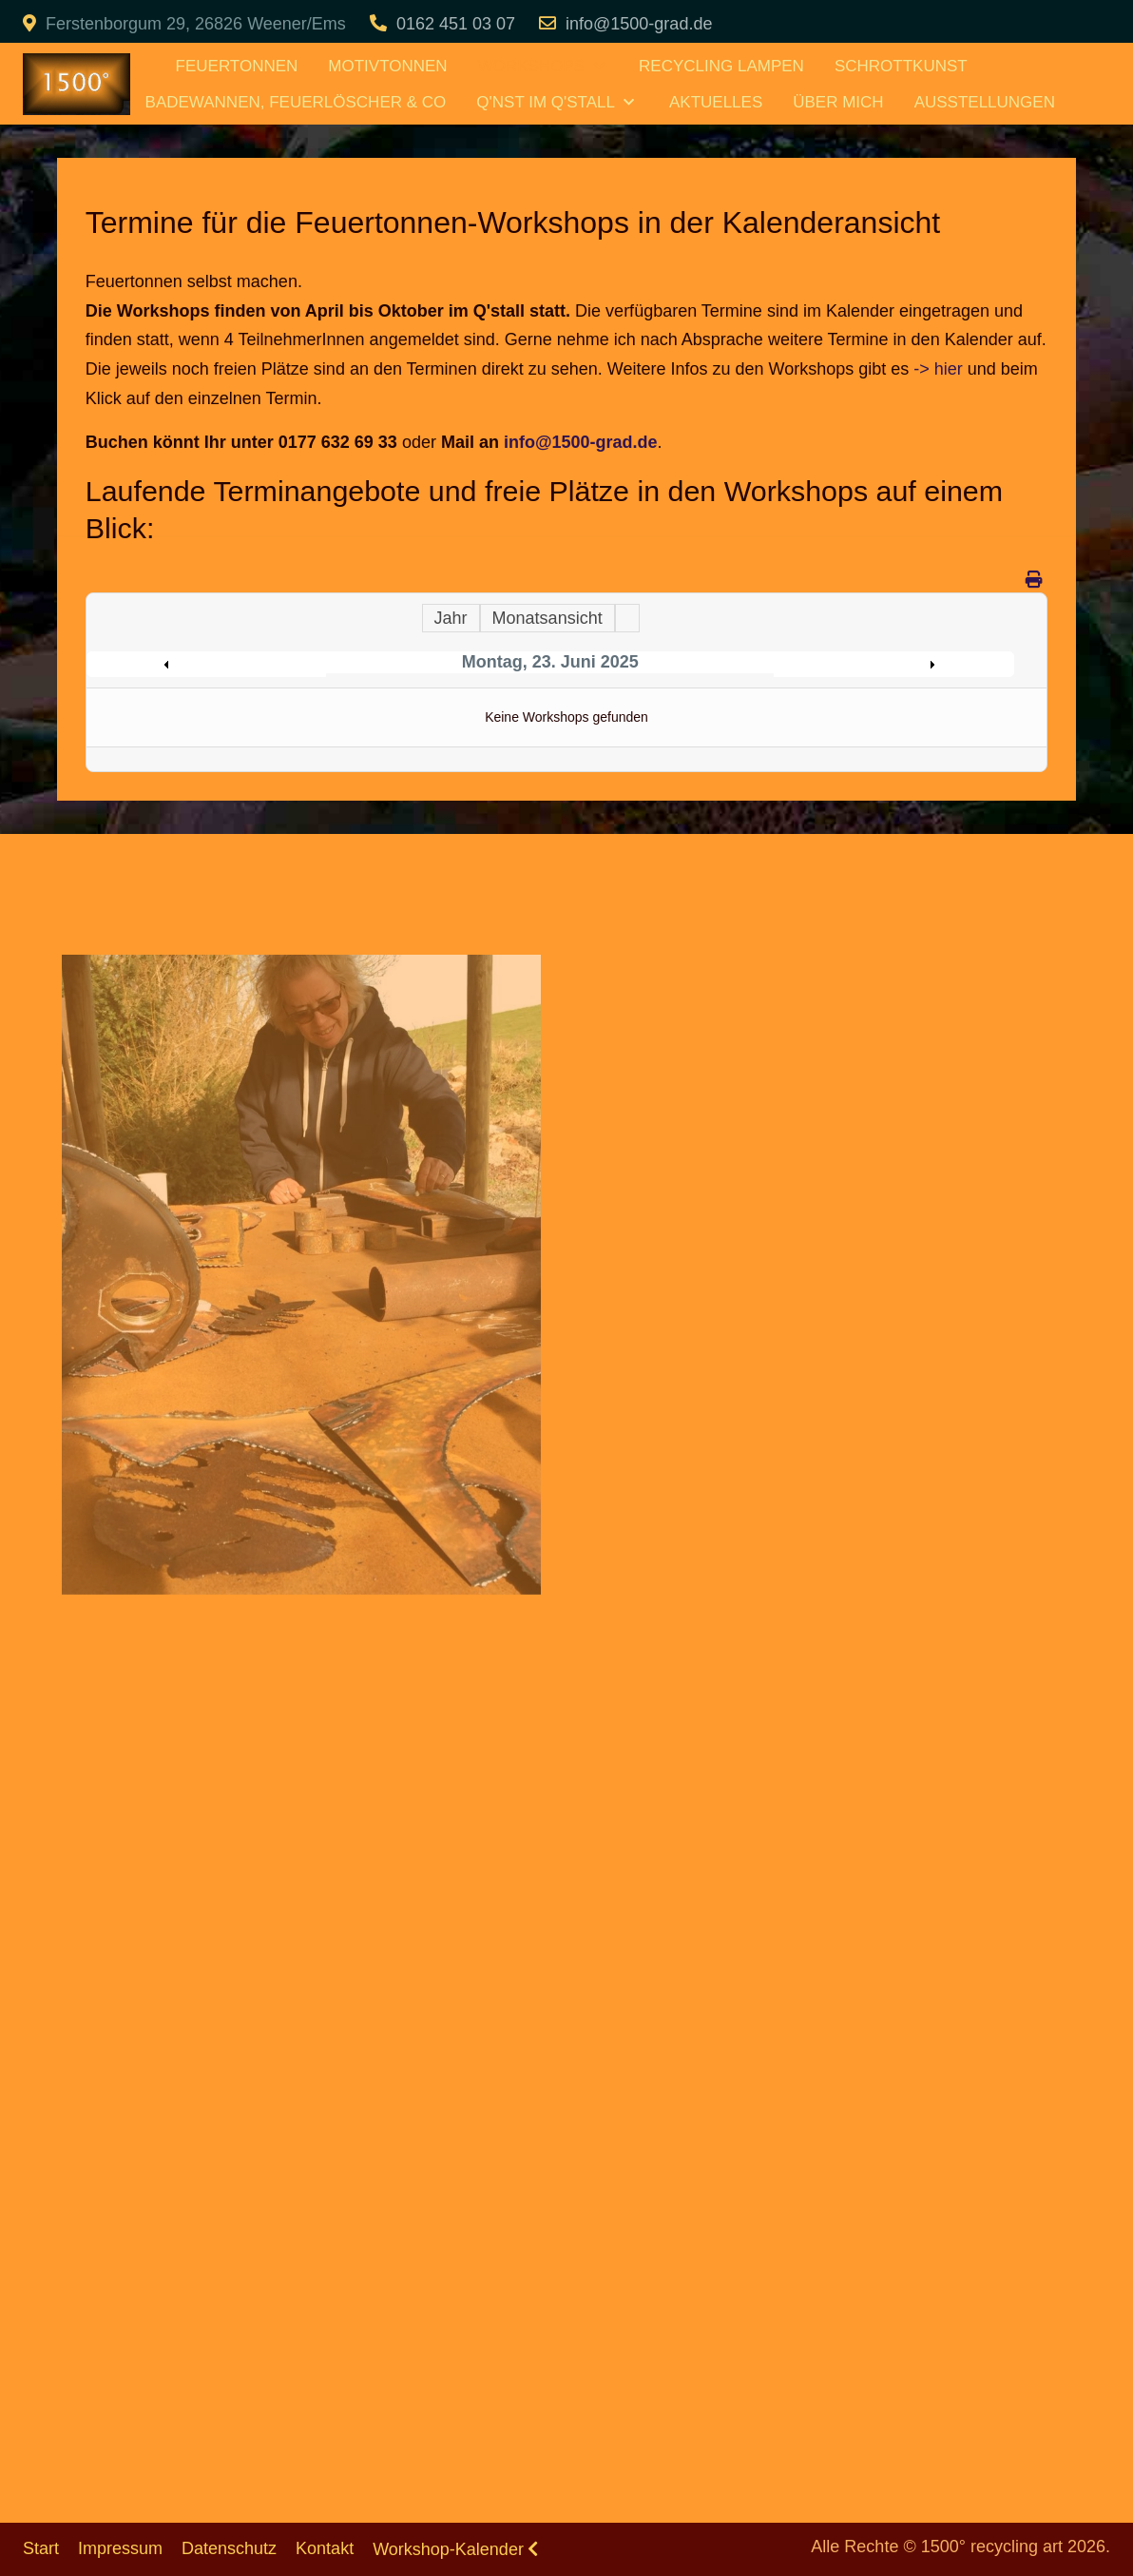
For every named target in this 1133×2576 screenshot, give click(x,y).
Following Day (889, 664)
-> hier (938, 368)
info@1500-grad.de (639, 23)
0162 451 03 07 (455, 23)
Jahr (451, 618)
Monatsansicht (547, 618)
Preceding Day (211, 664)
